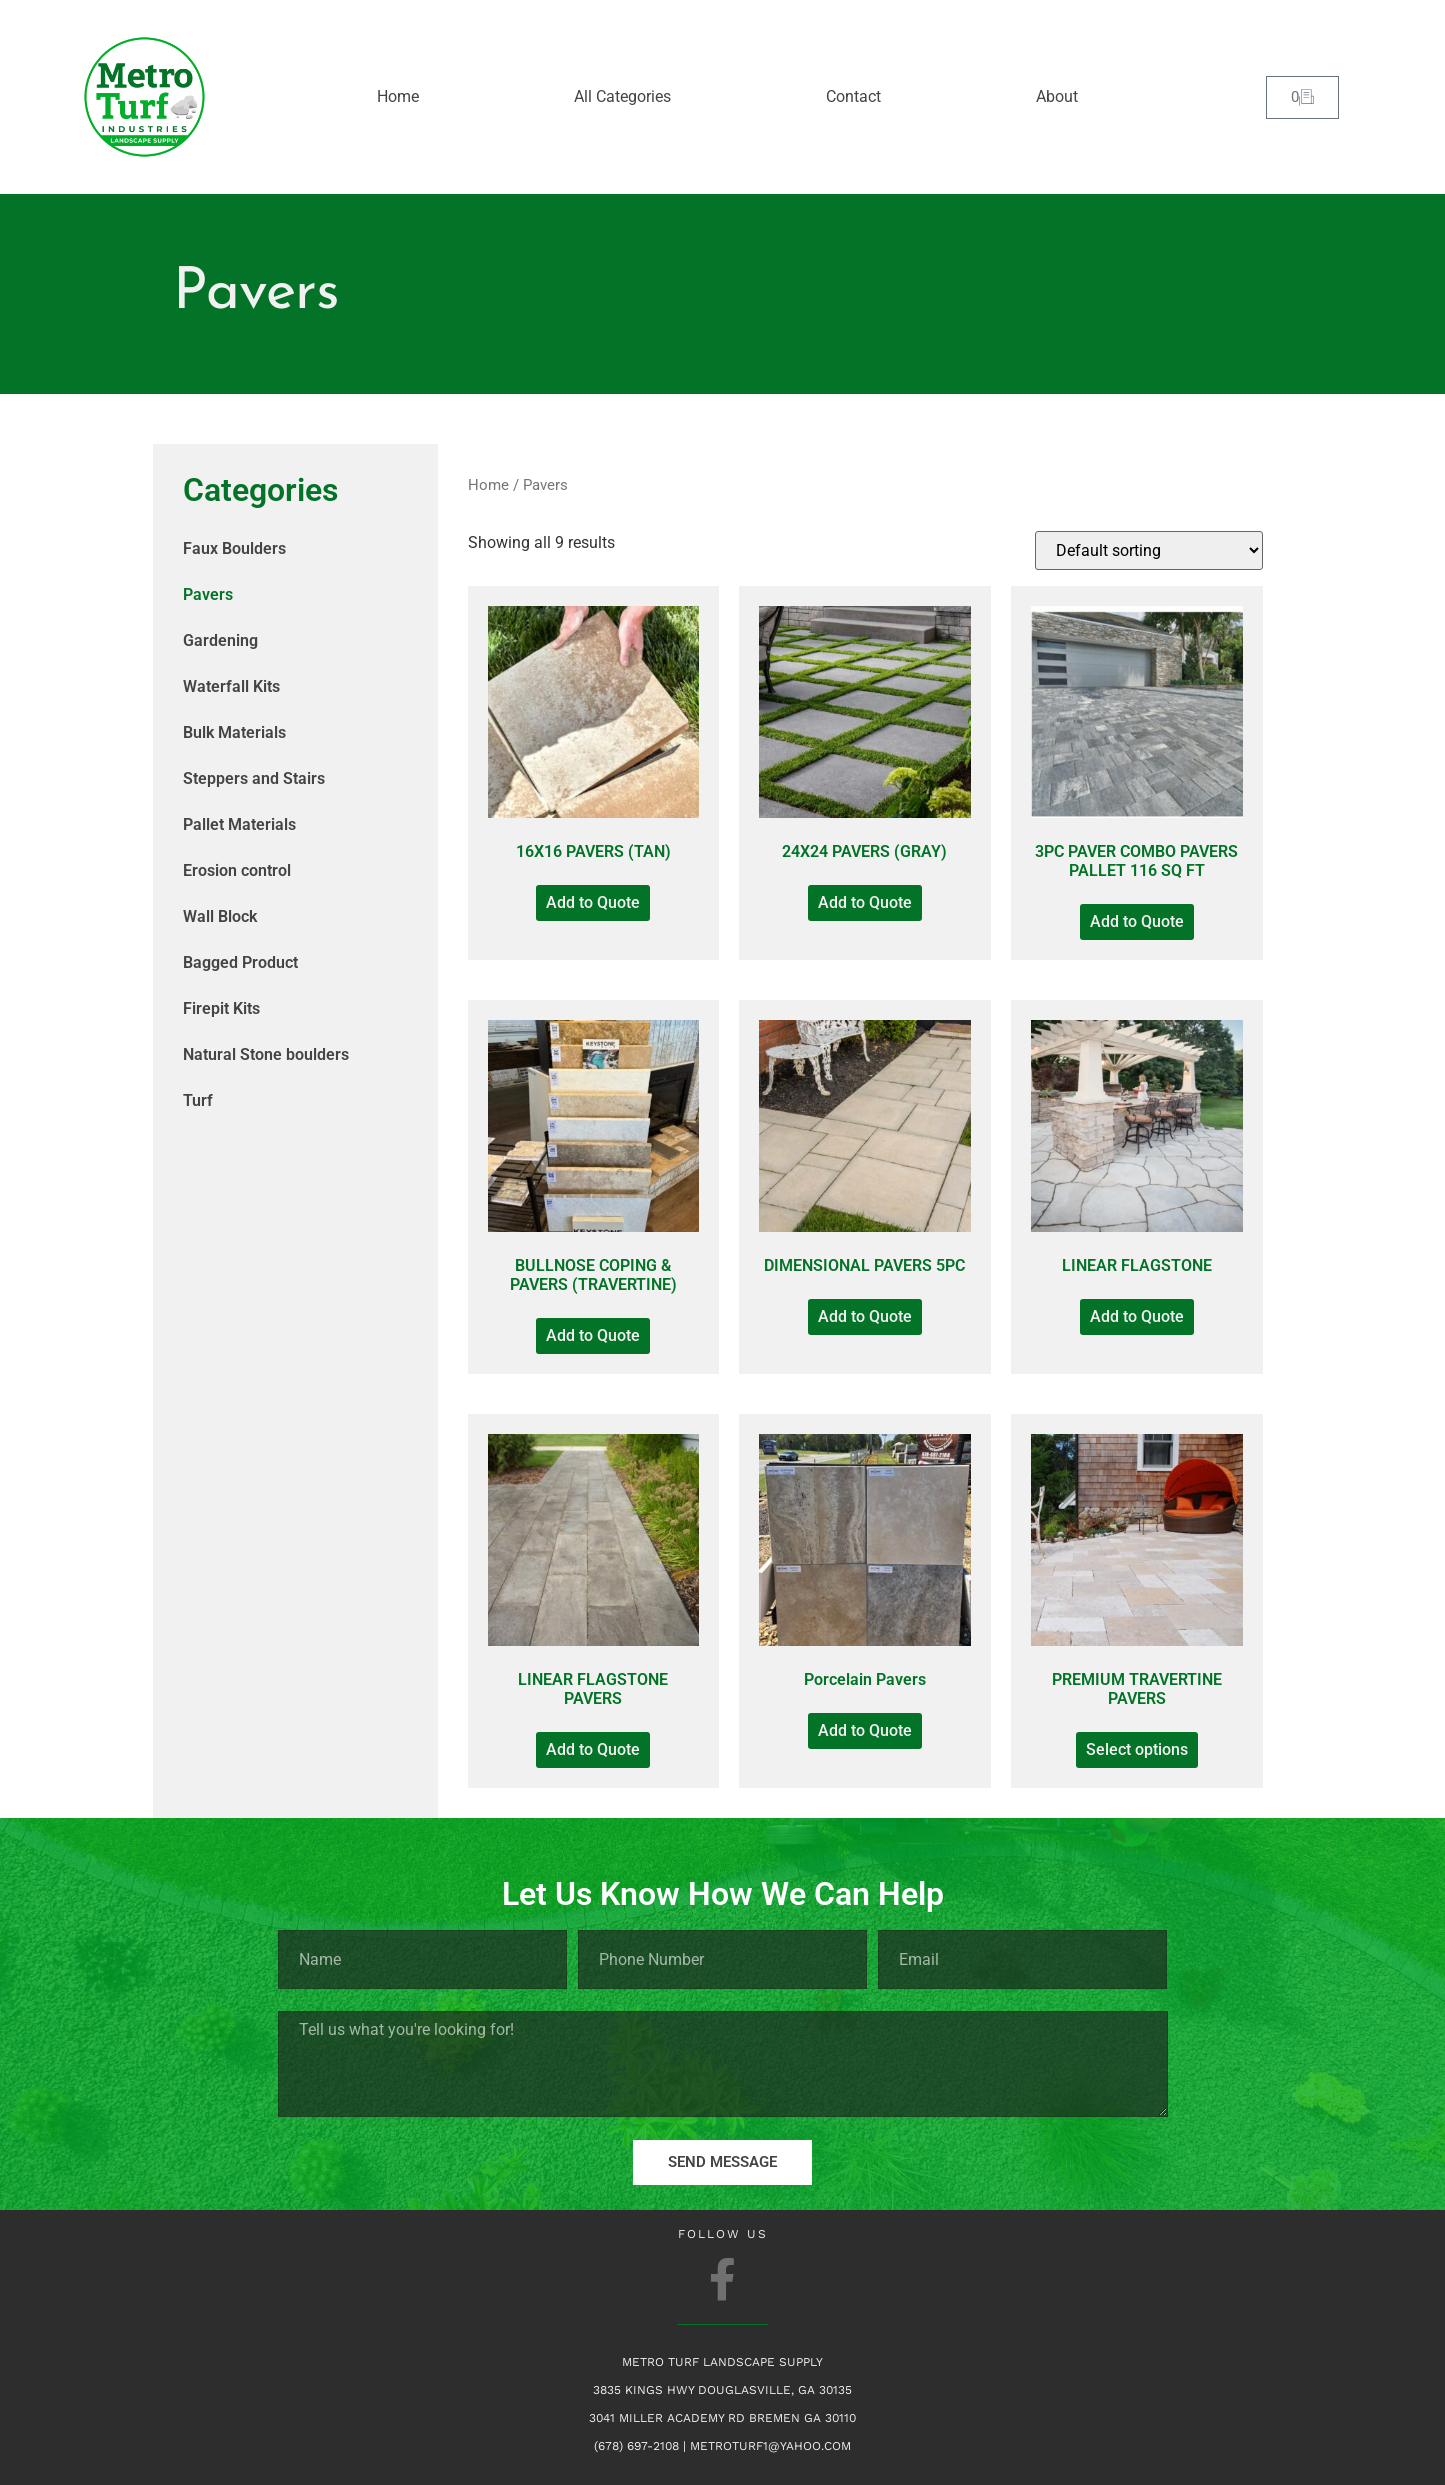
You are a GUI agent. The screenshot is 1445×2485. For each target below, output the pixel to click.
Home (398, 96)
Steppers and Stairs (254, 778)
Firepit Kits (221, 1008)
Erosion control (237, 870)
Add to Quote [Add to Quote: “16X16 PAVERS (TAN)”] (593, 902)
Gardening (220, 640)
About (1057, 96)
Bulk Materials (234, 732)
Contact (853, 96)
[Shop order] (1149, 550)
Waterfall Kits (231, 686)
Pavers (208, 594)
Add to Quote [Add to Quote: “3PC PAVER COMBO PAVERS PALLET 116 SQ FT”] (1137, 921)
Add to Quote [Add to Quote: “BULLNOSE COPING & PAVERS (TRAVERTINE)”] (593, 1335)
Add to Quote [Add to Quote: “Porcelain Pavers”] (865, 1730)
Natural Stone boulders (266, 1054)
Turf (198, 1100)
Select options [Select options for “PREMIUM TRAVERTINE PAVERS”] (1137, 1749)
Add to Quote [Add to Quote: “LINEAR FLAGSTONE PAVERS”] (593, 1749)
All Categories (622, 96)
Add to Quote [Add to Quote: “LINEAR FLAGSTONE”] (1137, 1316)
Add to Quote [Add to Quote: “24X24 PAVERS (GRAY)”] (865, 902)
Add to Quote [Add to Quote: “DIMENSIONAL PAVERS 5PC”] (865, 1316)
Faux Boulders (234, 548)
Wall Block (220, 916)
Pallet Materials (239, 824)
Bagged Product (240, 962)
